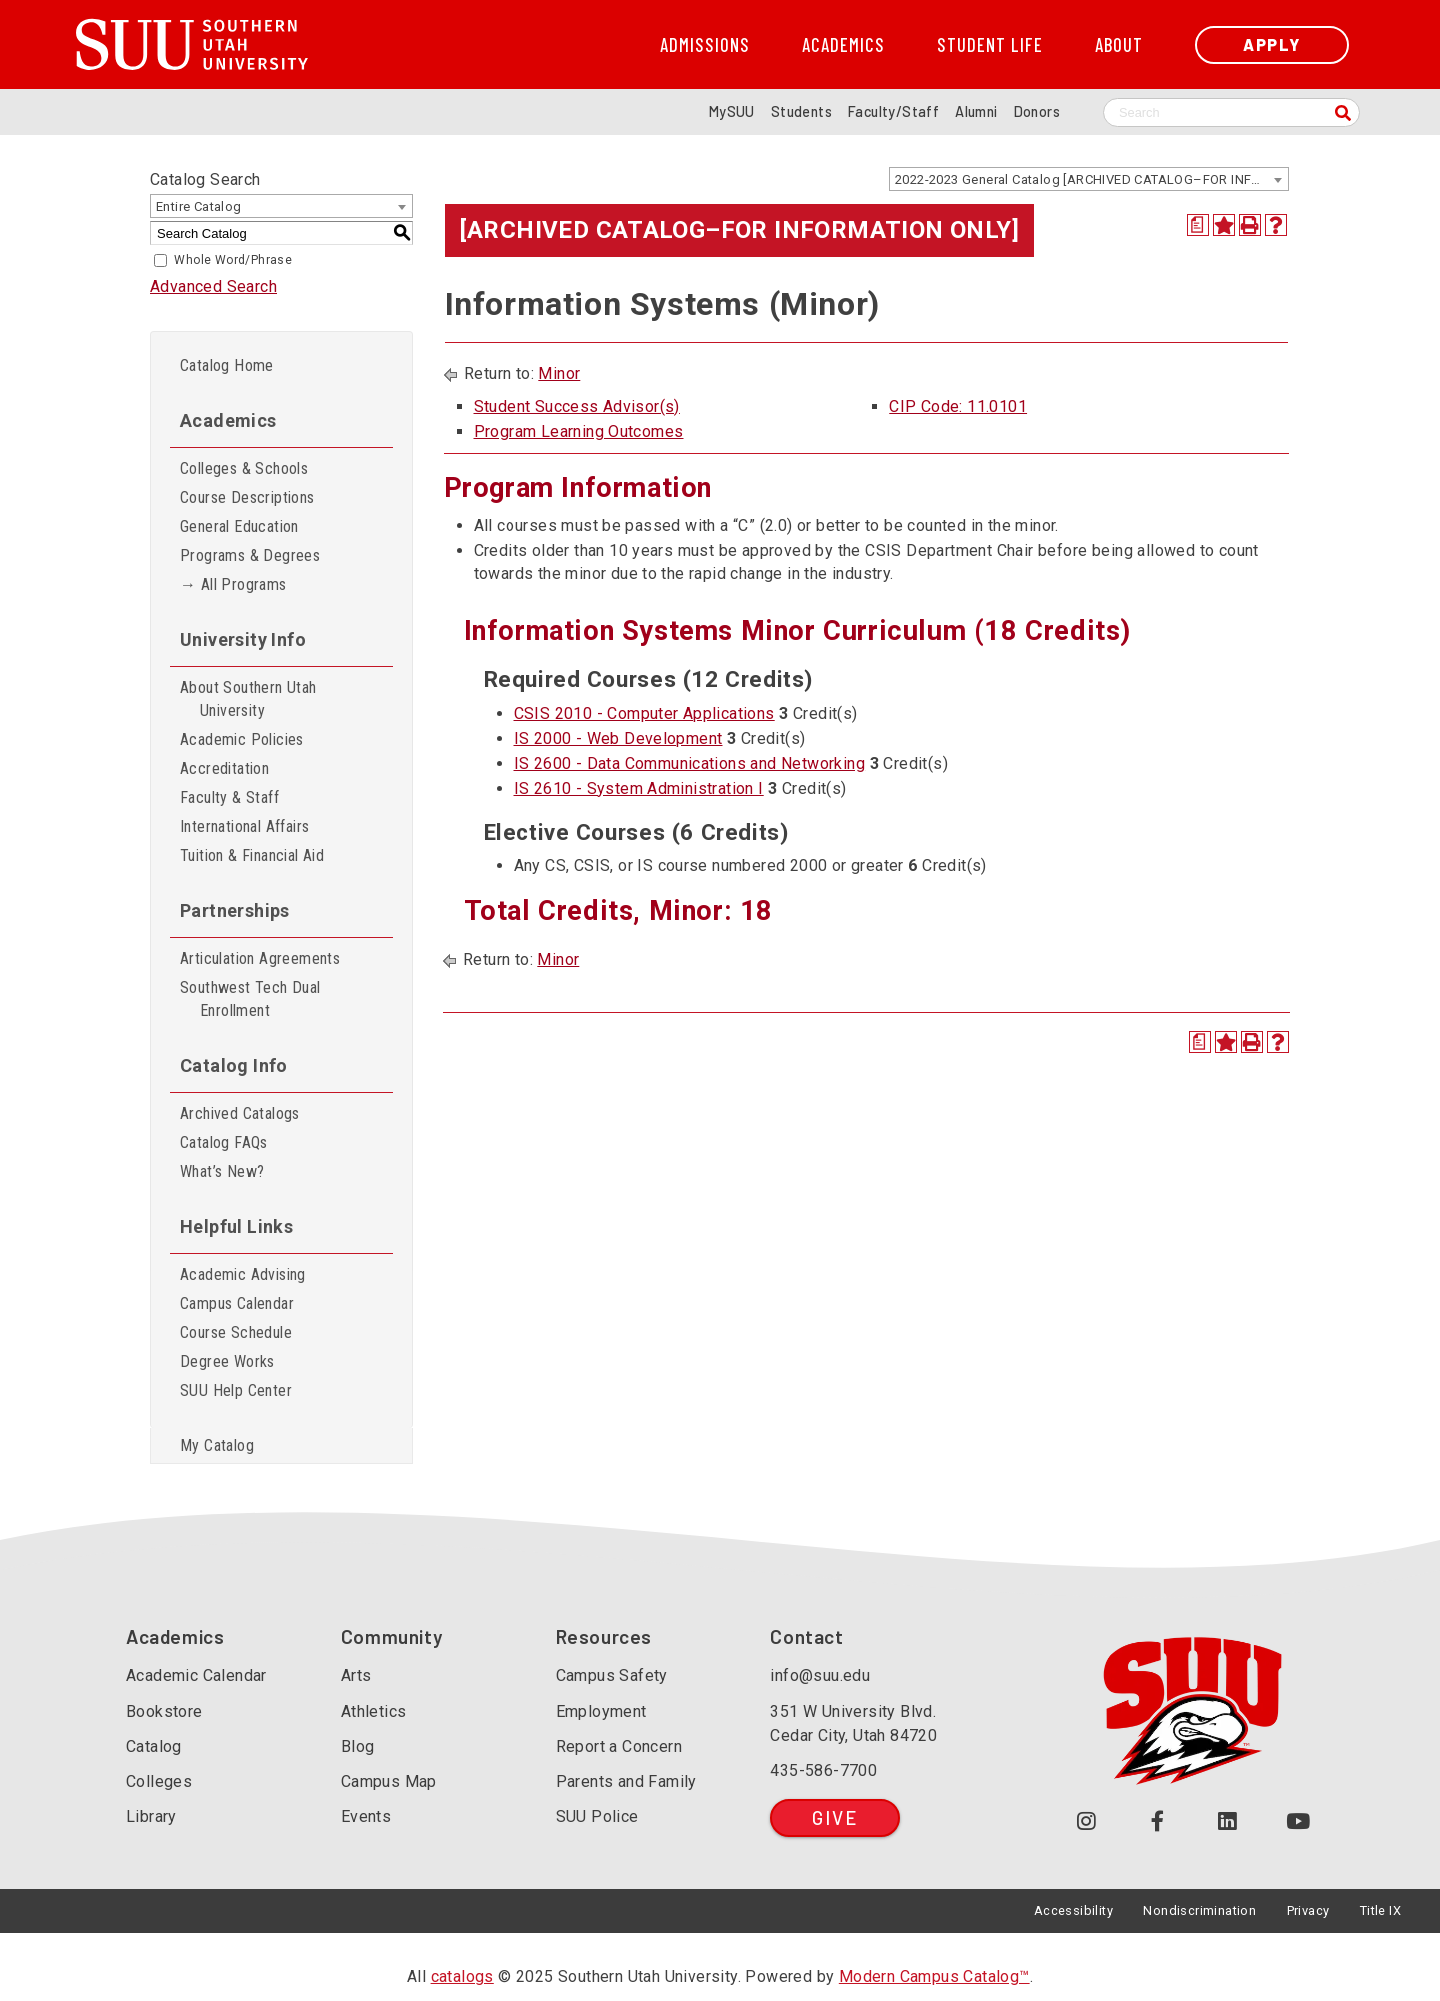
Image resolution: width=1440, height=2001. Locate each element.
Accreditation (224, 768)
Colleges (159, 1781)
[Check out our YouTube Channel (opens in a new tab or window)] (1298, 1821)
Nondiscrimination (1199, 1910)
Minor (559, 373)
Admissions (705, 45)
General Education (239, 526)
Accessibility (1073, 1910)
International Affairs (244, 826)
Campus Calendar (237, 1303)
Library (151, 1816)
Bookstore (164, 1711)
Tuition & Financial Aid (252, 855)
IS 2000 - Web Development (618, 738)
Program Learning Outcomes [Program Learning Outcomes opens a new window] (579, 431)
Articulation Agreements (260, 958)
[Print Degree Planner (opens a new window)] (1198, 225)
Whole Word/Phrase (233, 260)
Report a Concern (619, 1746)
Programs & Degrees (250, 555)
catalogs (462, 1976)
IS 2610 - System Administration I (639, 788)
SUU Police (597, 1816)
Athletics (374, 1711)
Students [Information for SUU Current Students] (801, 111)
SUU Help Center (236, 1390)
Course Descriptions (247, 497)
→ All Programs (233, 584)
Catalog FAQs (224, 1142)
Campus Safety (612, 1675)
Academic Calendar (196, 1675)
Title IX (1380, 1910)
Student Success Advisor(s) (577, 406)
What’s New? (222, 1171)
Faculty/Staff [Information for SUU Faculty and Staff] (893, 111)
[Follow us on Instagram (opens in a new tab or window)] (1086, 1821)
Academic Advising (243, 1274)
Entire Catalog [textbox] (199, 206)
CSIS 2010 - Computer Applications (644, 713)
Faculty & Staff (229, 797)
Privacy (1308, 1910)
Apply (1272, 44)
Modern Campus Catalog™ (934, 1976)
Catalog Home (227, 365)
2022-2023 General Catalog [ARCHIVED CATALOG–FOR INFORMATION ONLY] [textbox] (1091, 179)
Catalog (154, 1746)
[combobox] (1089, 179)
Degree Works (227, 1361)
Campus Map (389, 1781)
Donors (1037, 111)
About (1119, 45)
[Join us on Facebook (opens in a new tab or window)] (1157, 1821)
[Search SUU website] (1231, 112)
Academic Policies (242, 739)
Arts (356, 1675)
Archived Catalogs (240, 1113)
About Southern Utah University (248, 699)
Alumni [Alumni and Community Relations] (976, 111)
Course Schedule (236, 1332)
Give (834, 1817)
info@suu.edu (820, 1675)
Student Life (990, 45)
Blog (358, 1746)
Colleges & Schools (244, 468)
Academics (843, 45)
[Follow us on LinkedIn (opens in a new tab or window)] (1228, 1821)
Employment (601, 1711)
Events (366, 1816)
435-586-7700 (823, 1770)
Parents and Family (626, 1781)
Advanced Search (213, 286)
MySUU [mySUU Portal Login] (732, 111)
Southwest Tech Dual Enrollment (250, 999)
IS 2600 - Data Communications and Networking (690, 763)
